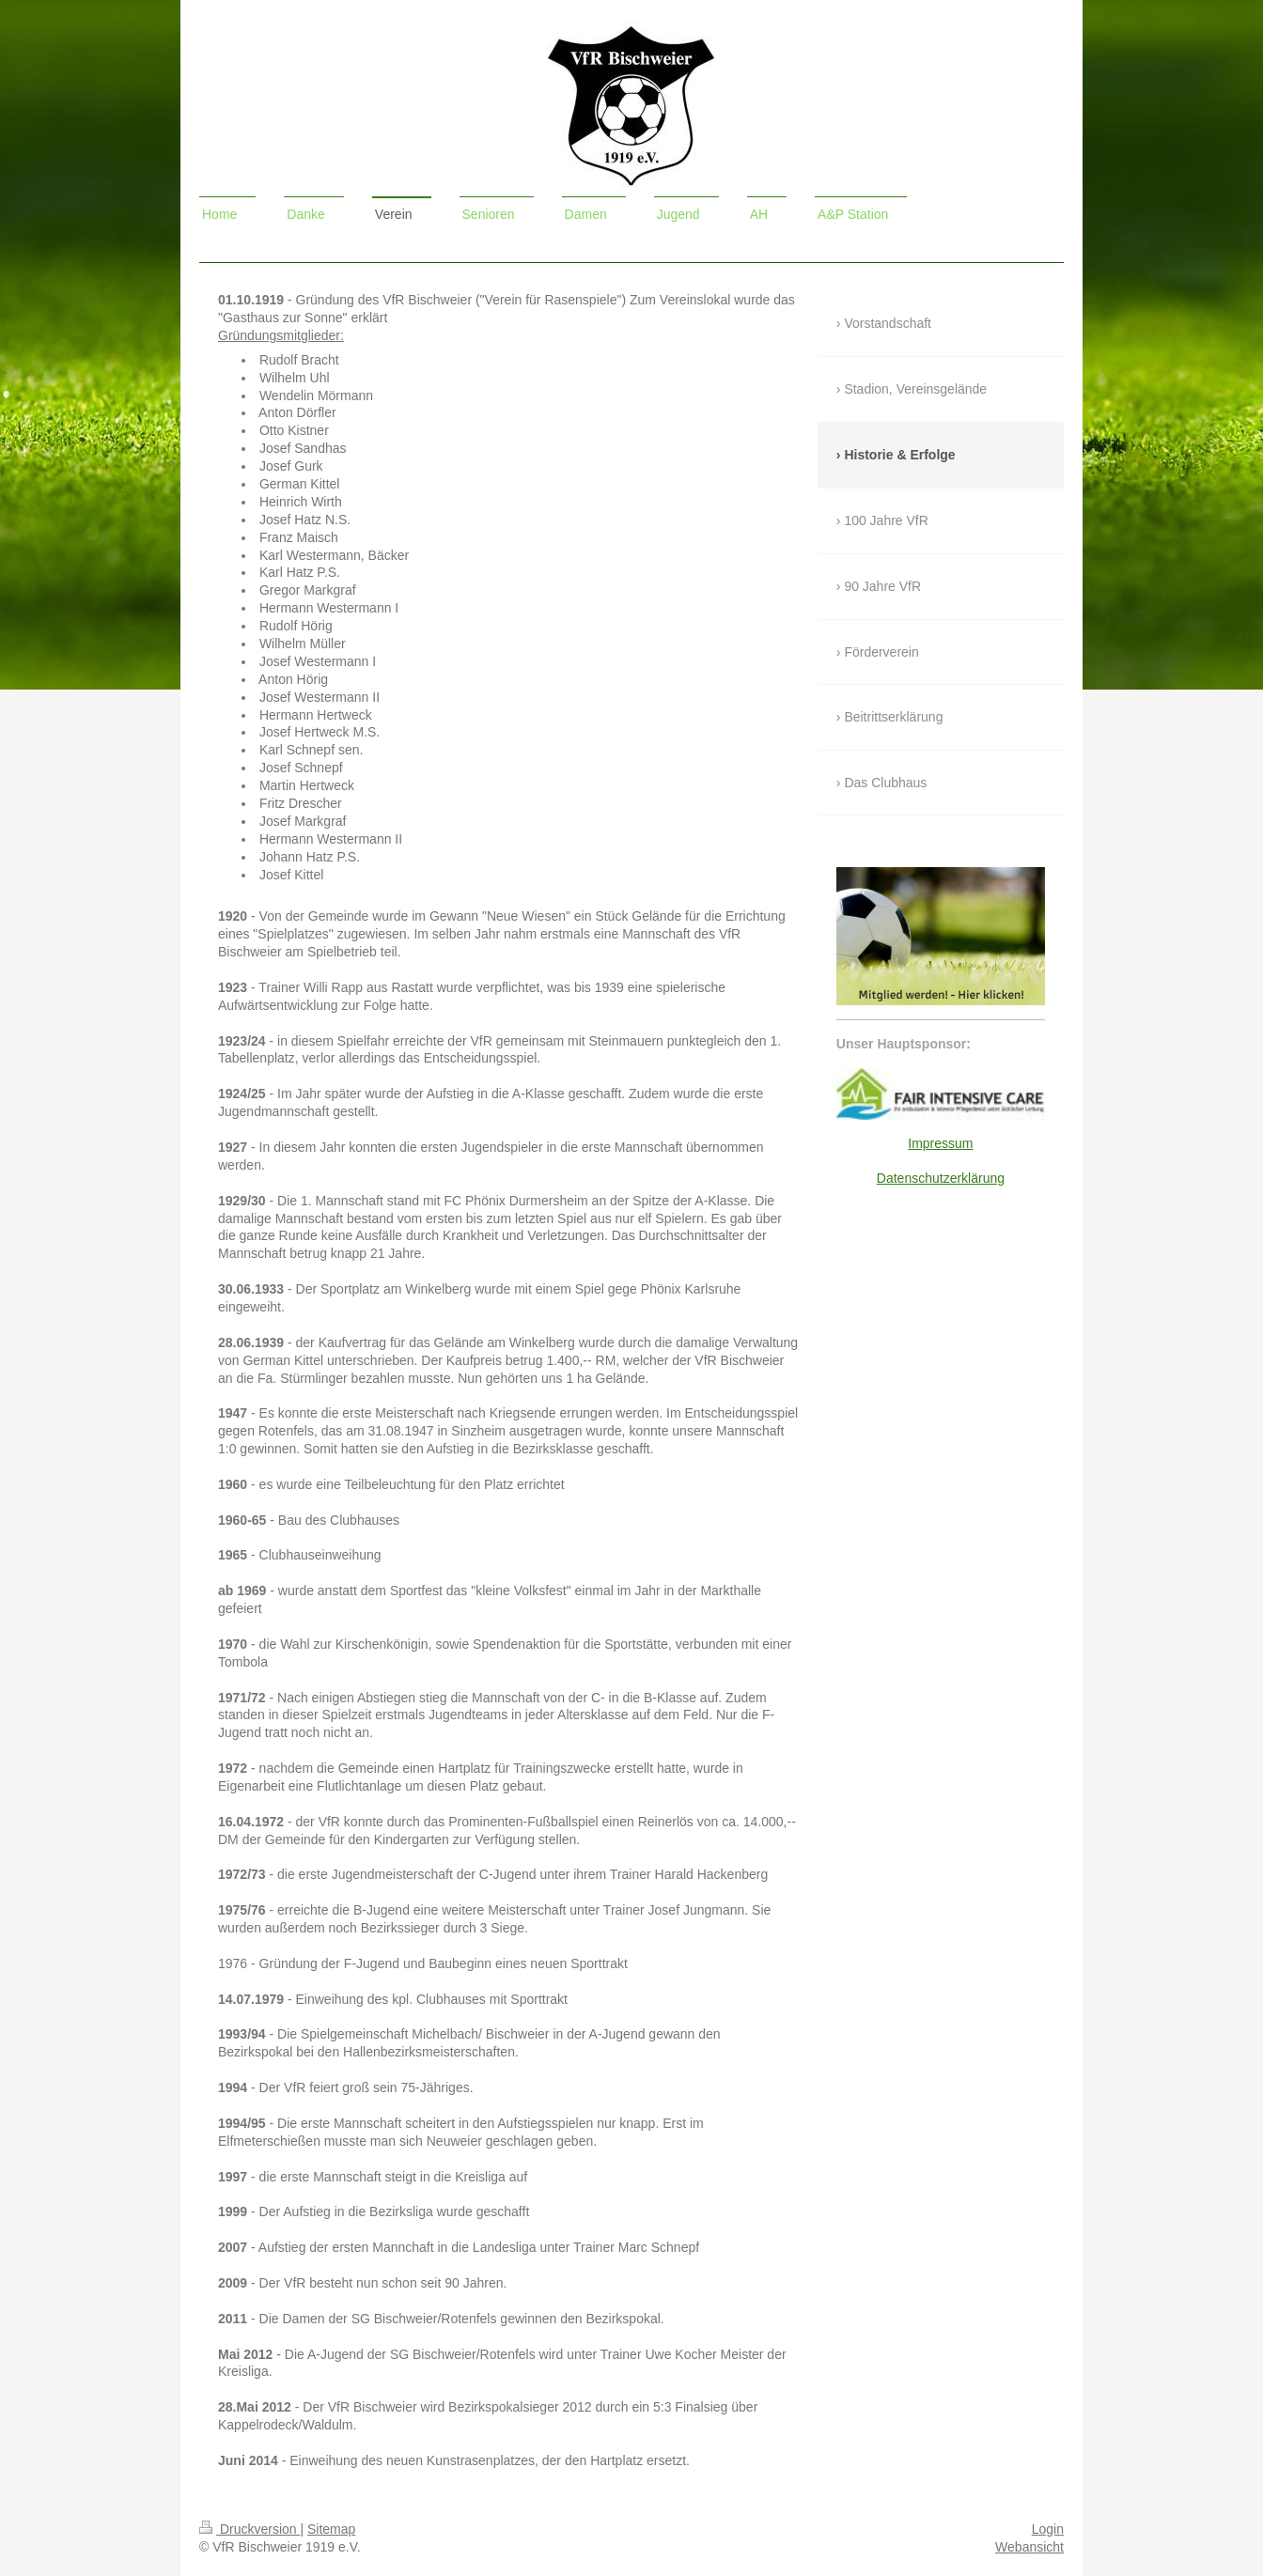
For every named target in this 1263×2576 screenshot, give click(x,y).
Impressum (940, 1143)
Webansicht (1029, 2546)
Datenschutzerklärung (941, 1178)
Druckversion (249, 2529)
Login (1048, 2529)
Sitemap (331, 2529)
